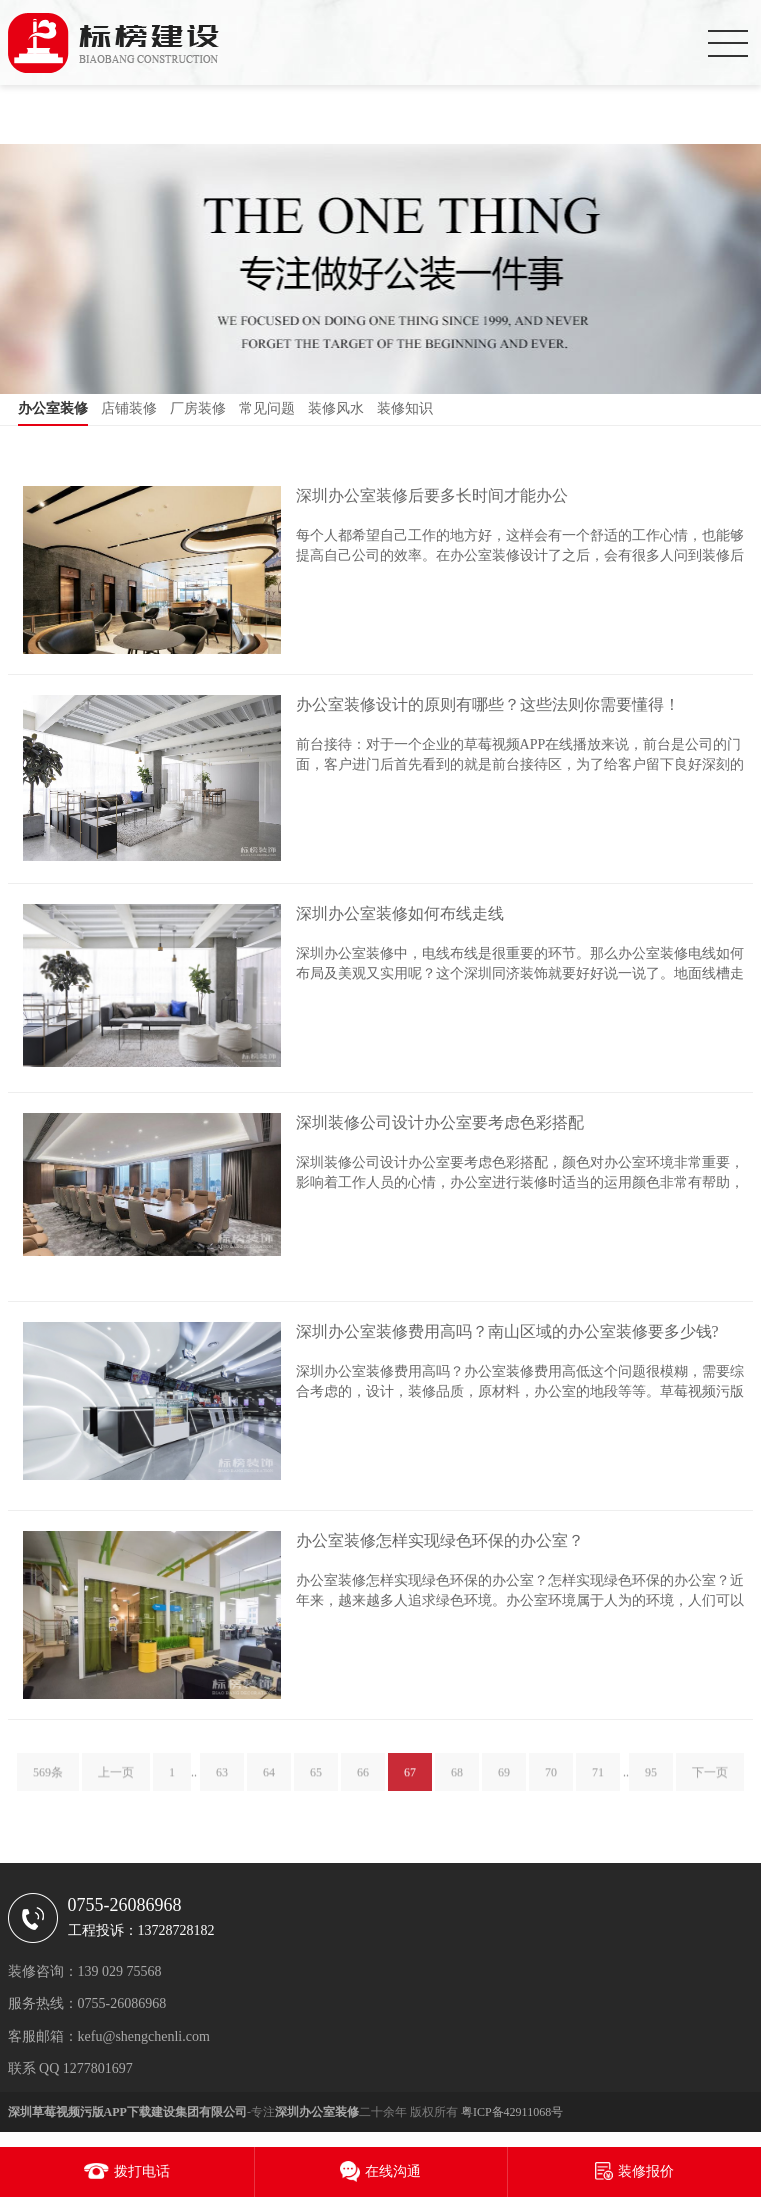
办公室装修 (53, 408)
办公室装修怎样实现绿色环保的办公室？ (440, 1540)
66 (363, 1782)
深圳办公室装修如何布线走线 (400, 913)
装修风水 (336, 408)
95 (651, 1782)
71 (598, 1782)
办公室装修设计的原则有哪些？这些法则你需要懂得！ (488, 704)
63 (222, 1782)
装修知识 (405, 408)
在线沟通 (393, 2171)
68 (457, 1782)
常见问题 (267, 408)
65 (316, 1782)
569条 (48, 1782)
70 (551, 1782)
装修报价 (646, 2171)
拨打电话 (142, 2171)
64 (269, 1782)
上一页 (116, 1782)
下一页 (710, 1782)
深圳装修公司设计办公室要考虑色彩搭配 (440, 1122)
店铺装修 (129, 408)
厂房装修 (198, 408)
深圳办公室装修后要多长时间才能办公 (432, 495)
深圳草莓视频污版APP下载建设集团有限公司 (127, 2112)
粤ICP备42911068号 (512, 2112)
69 (504, 1782)
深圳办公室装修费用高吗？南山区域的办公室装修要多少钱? (507, 1331)
